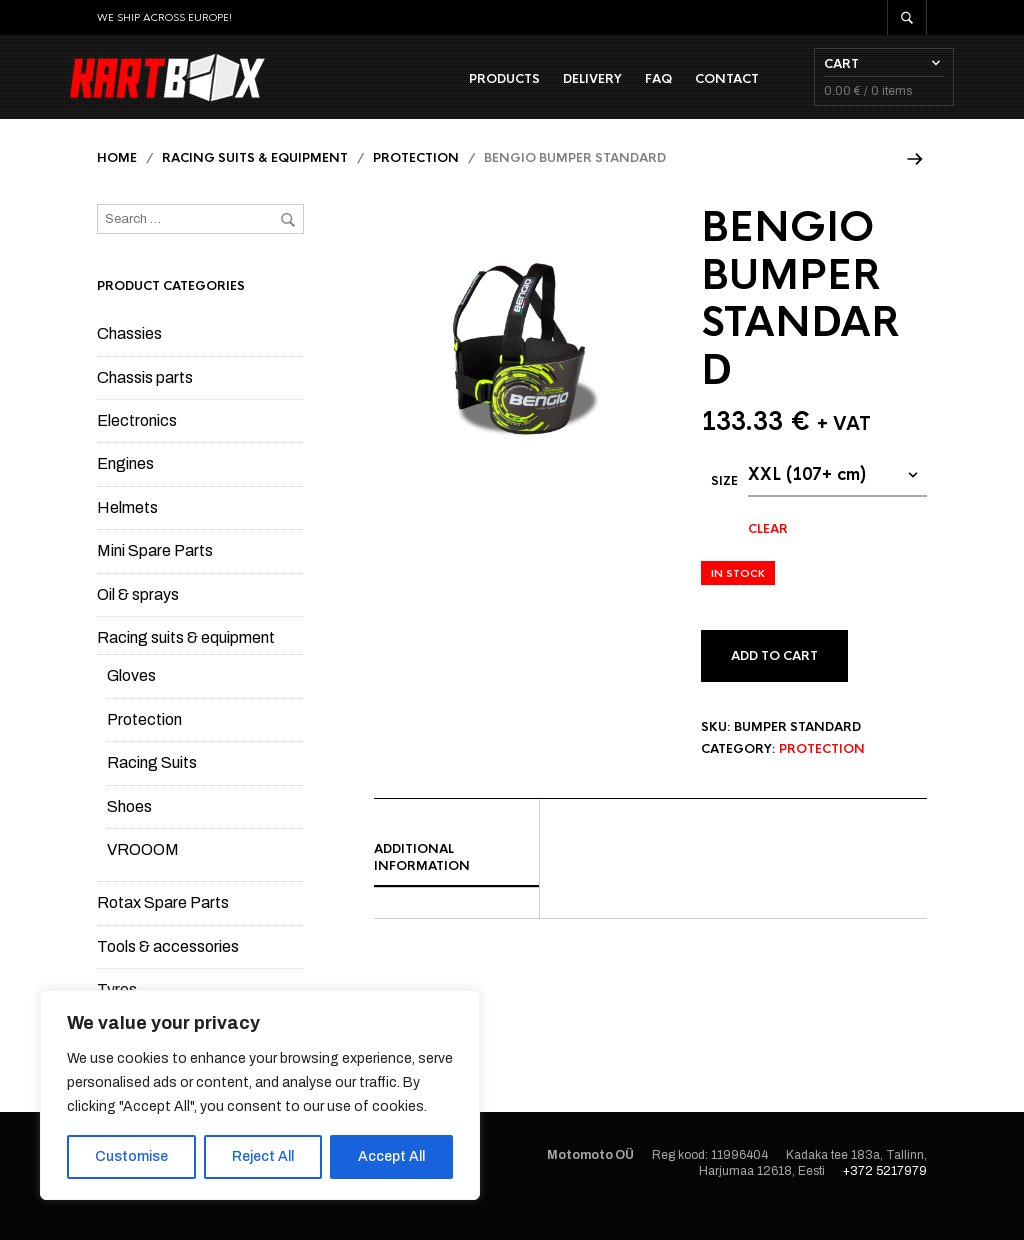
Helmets (127, 532)
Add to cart (774, 681)
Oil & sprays (138, 619)
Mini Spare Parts (155, 575)
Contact (700, 91)
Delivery (565, 91)
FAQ (631, 91)
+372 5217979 (885, 1196)
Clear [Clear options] (768, 554)
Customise (131, 1156)
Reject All (263, 1156)
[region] (260, 1095)
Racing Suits (152, 787)
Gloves (131, 700)
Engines (125, 488)
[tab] (456, 883)
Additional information (422, 882)
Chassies (129, 358)
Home (117, 183)
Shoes (129, 830)
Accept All (391, 1156)
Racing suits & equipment (255, 183)
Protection (416, 183)
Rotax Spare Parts (163, 927)
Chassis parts (145, 402)
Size (724, 506)
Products (477, 91)
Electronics (137, 445)
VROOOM (143, 874)
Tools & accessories (168, 971)
